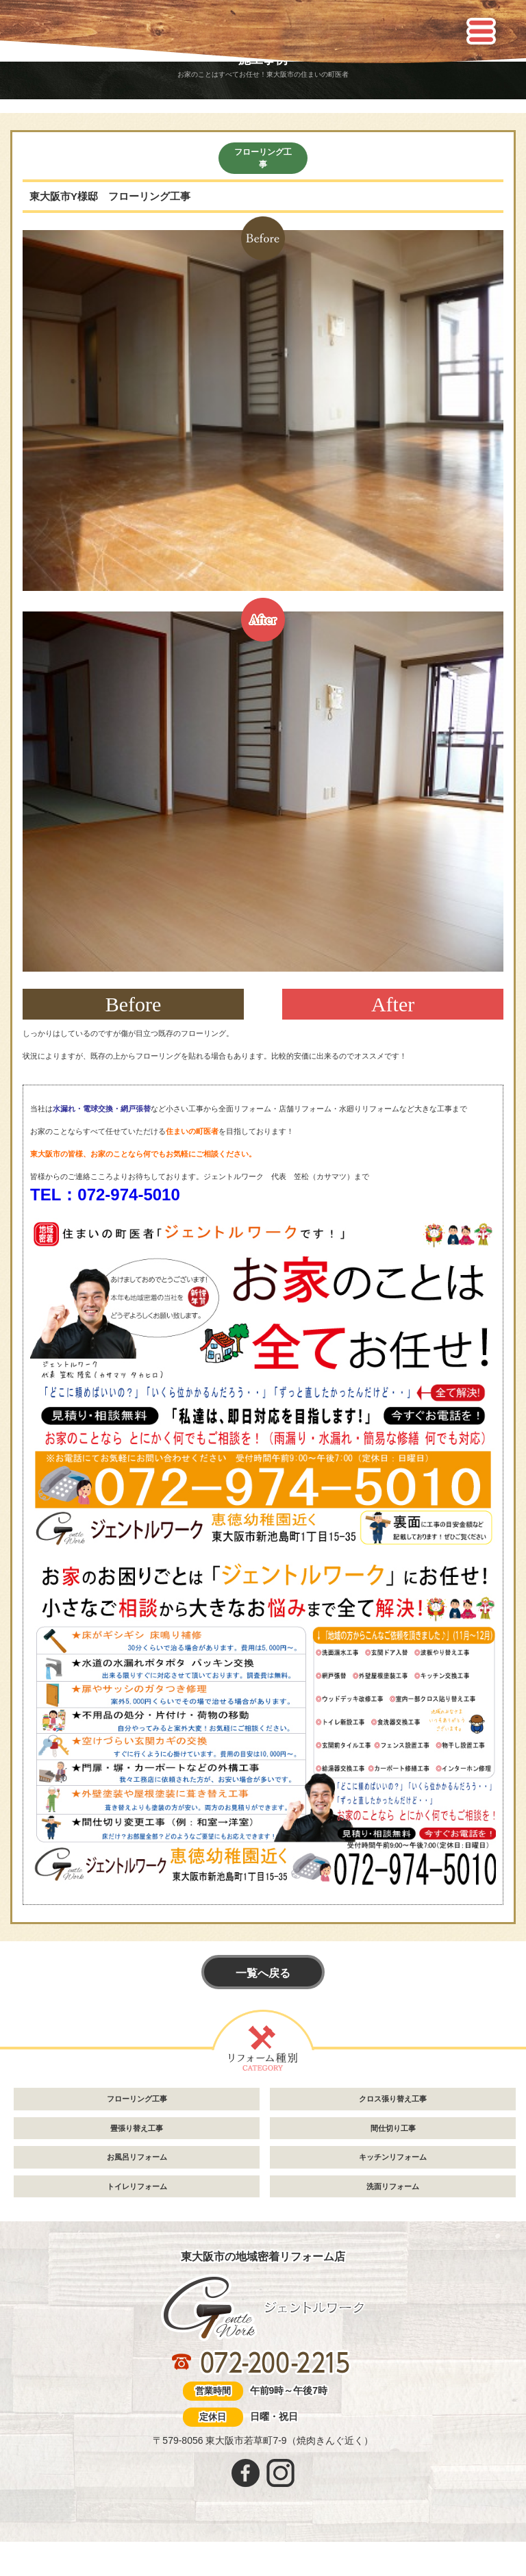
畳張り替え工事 (136, 2128)
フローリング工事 (263, 158)
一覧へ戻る (263, 1973)
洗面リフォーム (392, 2186)
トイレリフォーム (137, 2186)
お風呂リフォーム (137, 2157)
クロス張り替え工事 (393, 2099)
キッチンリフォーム (393, 2157)
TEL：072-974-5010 (105, 1194)
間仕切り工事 (393, 2128)
